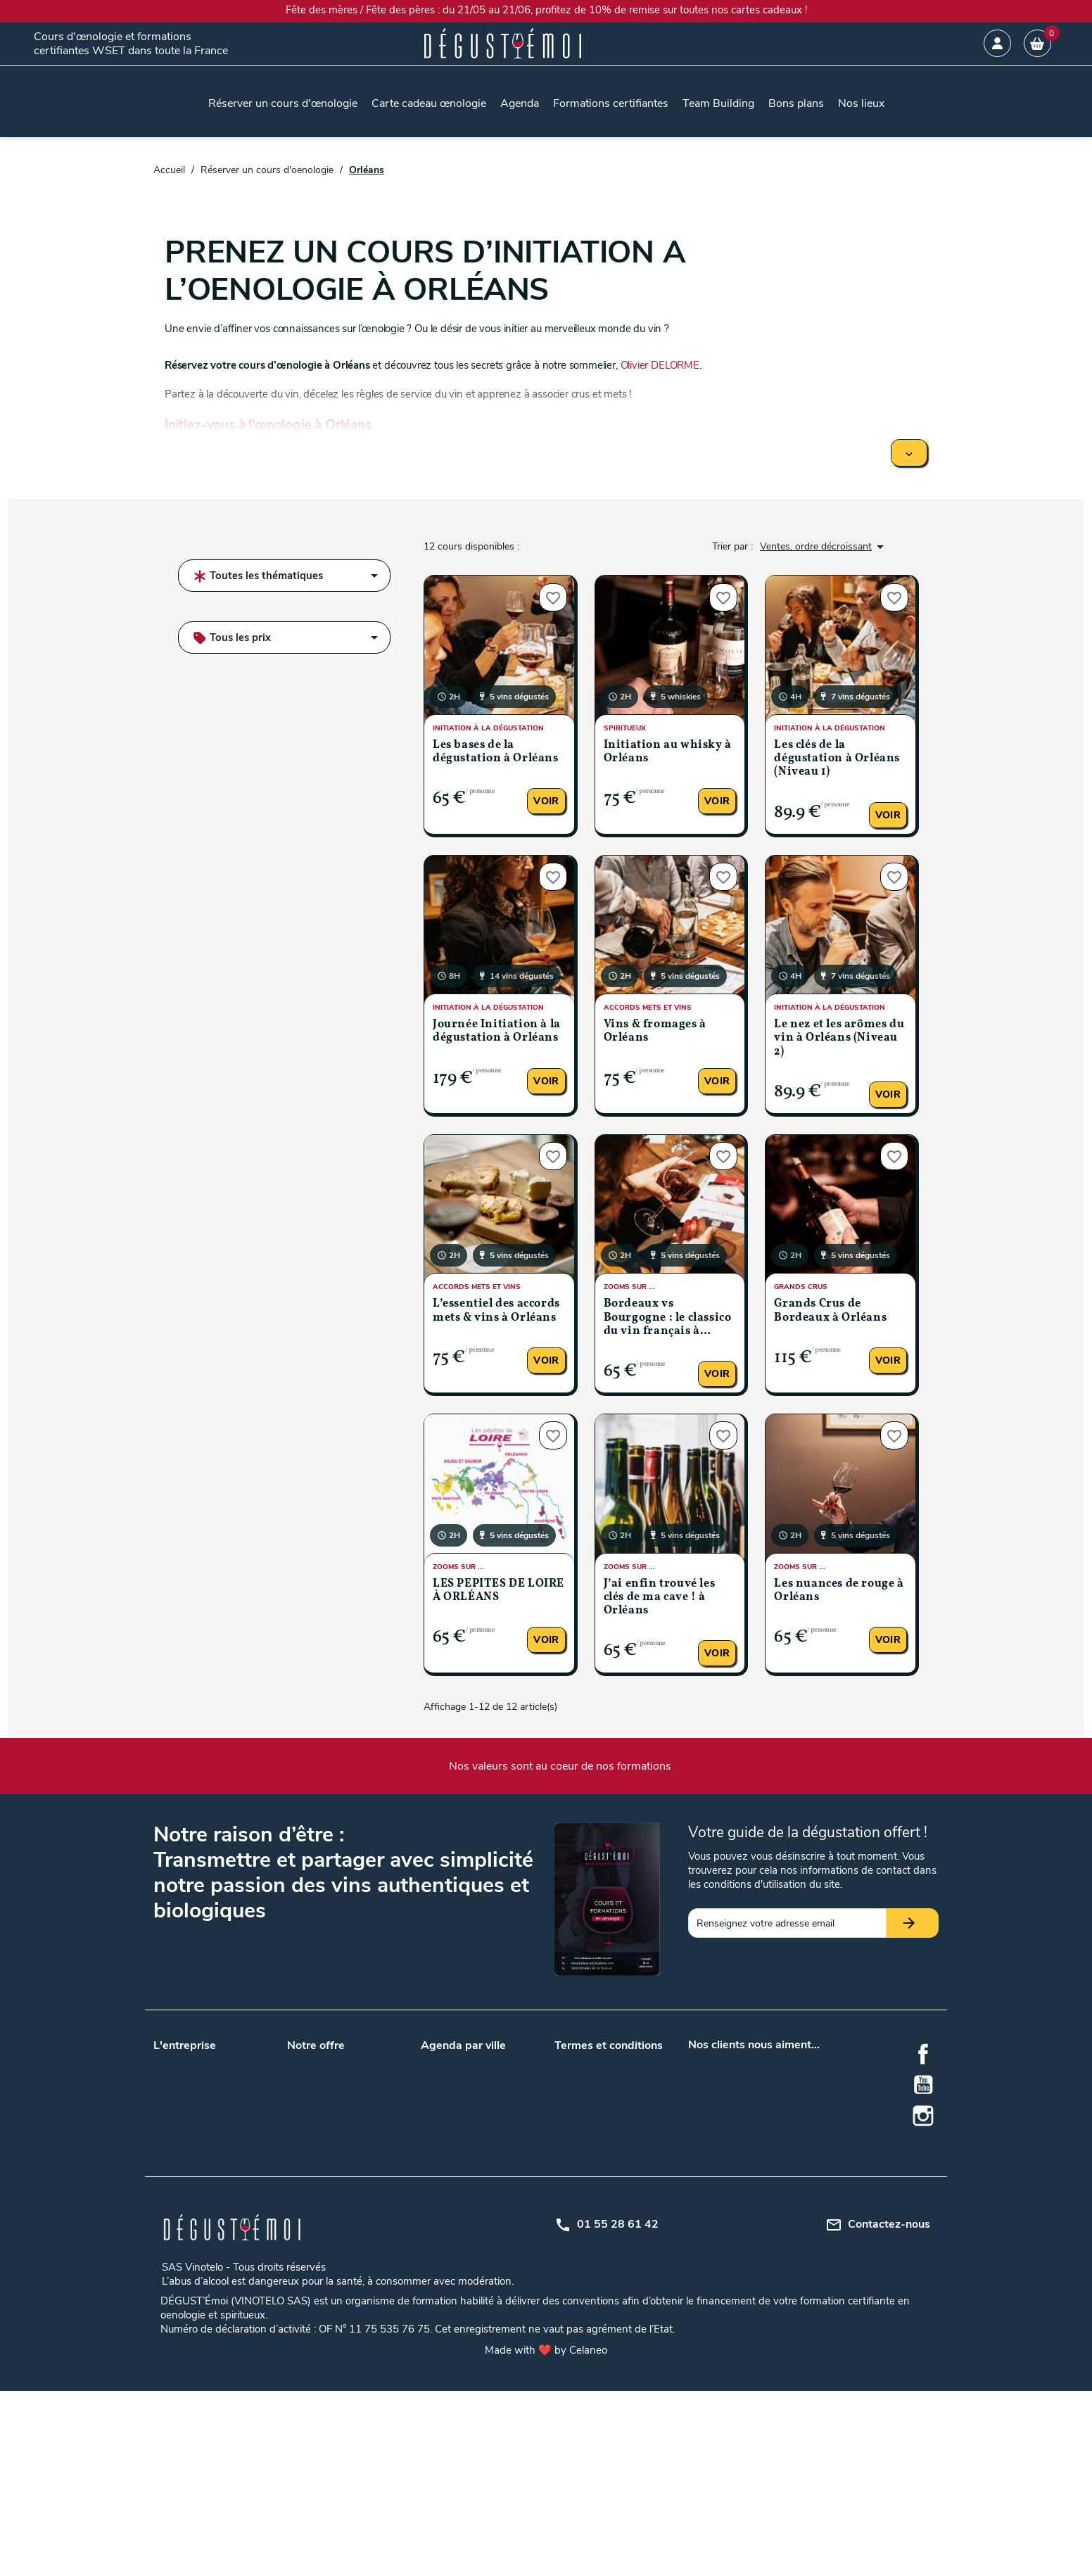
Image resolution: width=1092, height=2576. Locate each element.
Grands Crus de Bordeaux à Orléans (830, 1310)
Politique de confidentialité (612, 2111)
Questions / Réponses (335, 2148)
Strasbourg (503, 2272)
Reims (434, 2254)
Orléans (496, 2235)
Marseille (498, 2111)
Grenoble (499, 2199)
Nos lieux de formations (339, 2129)
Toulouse (440, 2148)
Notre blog (176, 2078)
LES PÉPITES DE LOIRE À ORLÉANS (498, 1590)
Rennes (495, 2254)
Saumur (438, 2272)
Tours (491, 2148)
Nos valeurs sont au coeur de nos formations (560, 1766)
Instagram (923, 2116)
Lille (487, 2093)
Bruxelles (499, 2166)
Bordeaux (441, 2093)
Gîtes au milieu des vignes (343, 2254)
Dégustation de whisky (337, 2272)
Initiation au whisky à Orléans (668, 752)
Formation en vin (324, 2290)
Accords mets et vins (333, 2217)
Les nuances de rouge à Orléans (838, 1590)
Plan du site (580, 2129)
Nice (430, 2290)
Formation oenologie (332, 2309)
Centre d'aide (582, 2166)
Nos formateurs (187, 2114)
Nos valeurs (179, 2060)
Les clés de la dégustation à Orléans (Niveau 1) (837, 759)
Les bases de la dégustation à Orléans (496, 752)
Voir (546, 801)
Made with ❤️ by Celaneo (546, 2535)
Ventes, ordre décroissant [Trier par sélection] (824, 546)
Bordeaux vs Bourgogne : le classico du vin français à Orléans (668, 1318)
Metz (490, 2217)
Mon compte (582, 2148)
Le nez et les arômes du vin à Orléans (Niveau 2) (839, 1038)
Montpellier (445, 2235)
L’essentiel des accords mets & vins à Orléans (496, 1310)
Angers (495, 2060)
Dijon (432, 2199)
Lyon (431, 2111)
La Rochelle (446, 2217)
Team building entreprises (343, 2078)
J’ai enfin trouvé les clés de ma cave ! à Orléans (660, 1597)
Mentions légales (591, 2093)
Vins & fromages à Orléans (655, 1031)
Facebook (923, 2054)
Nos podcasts (183, 2096)
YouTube (923, 2085)
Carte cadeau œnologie (337, 2060)
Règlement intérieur (597, 2184)
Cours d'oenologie (326, 2235)
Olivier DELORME (660, 365)
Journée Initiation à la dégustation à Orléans (497, 1031)
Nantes (436, 2129)
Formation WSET (325, 2166)
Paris (490, 2129)
